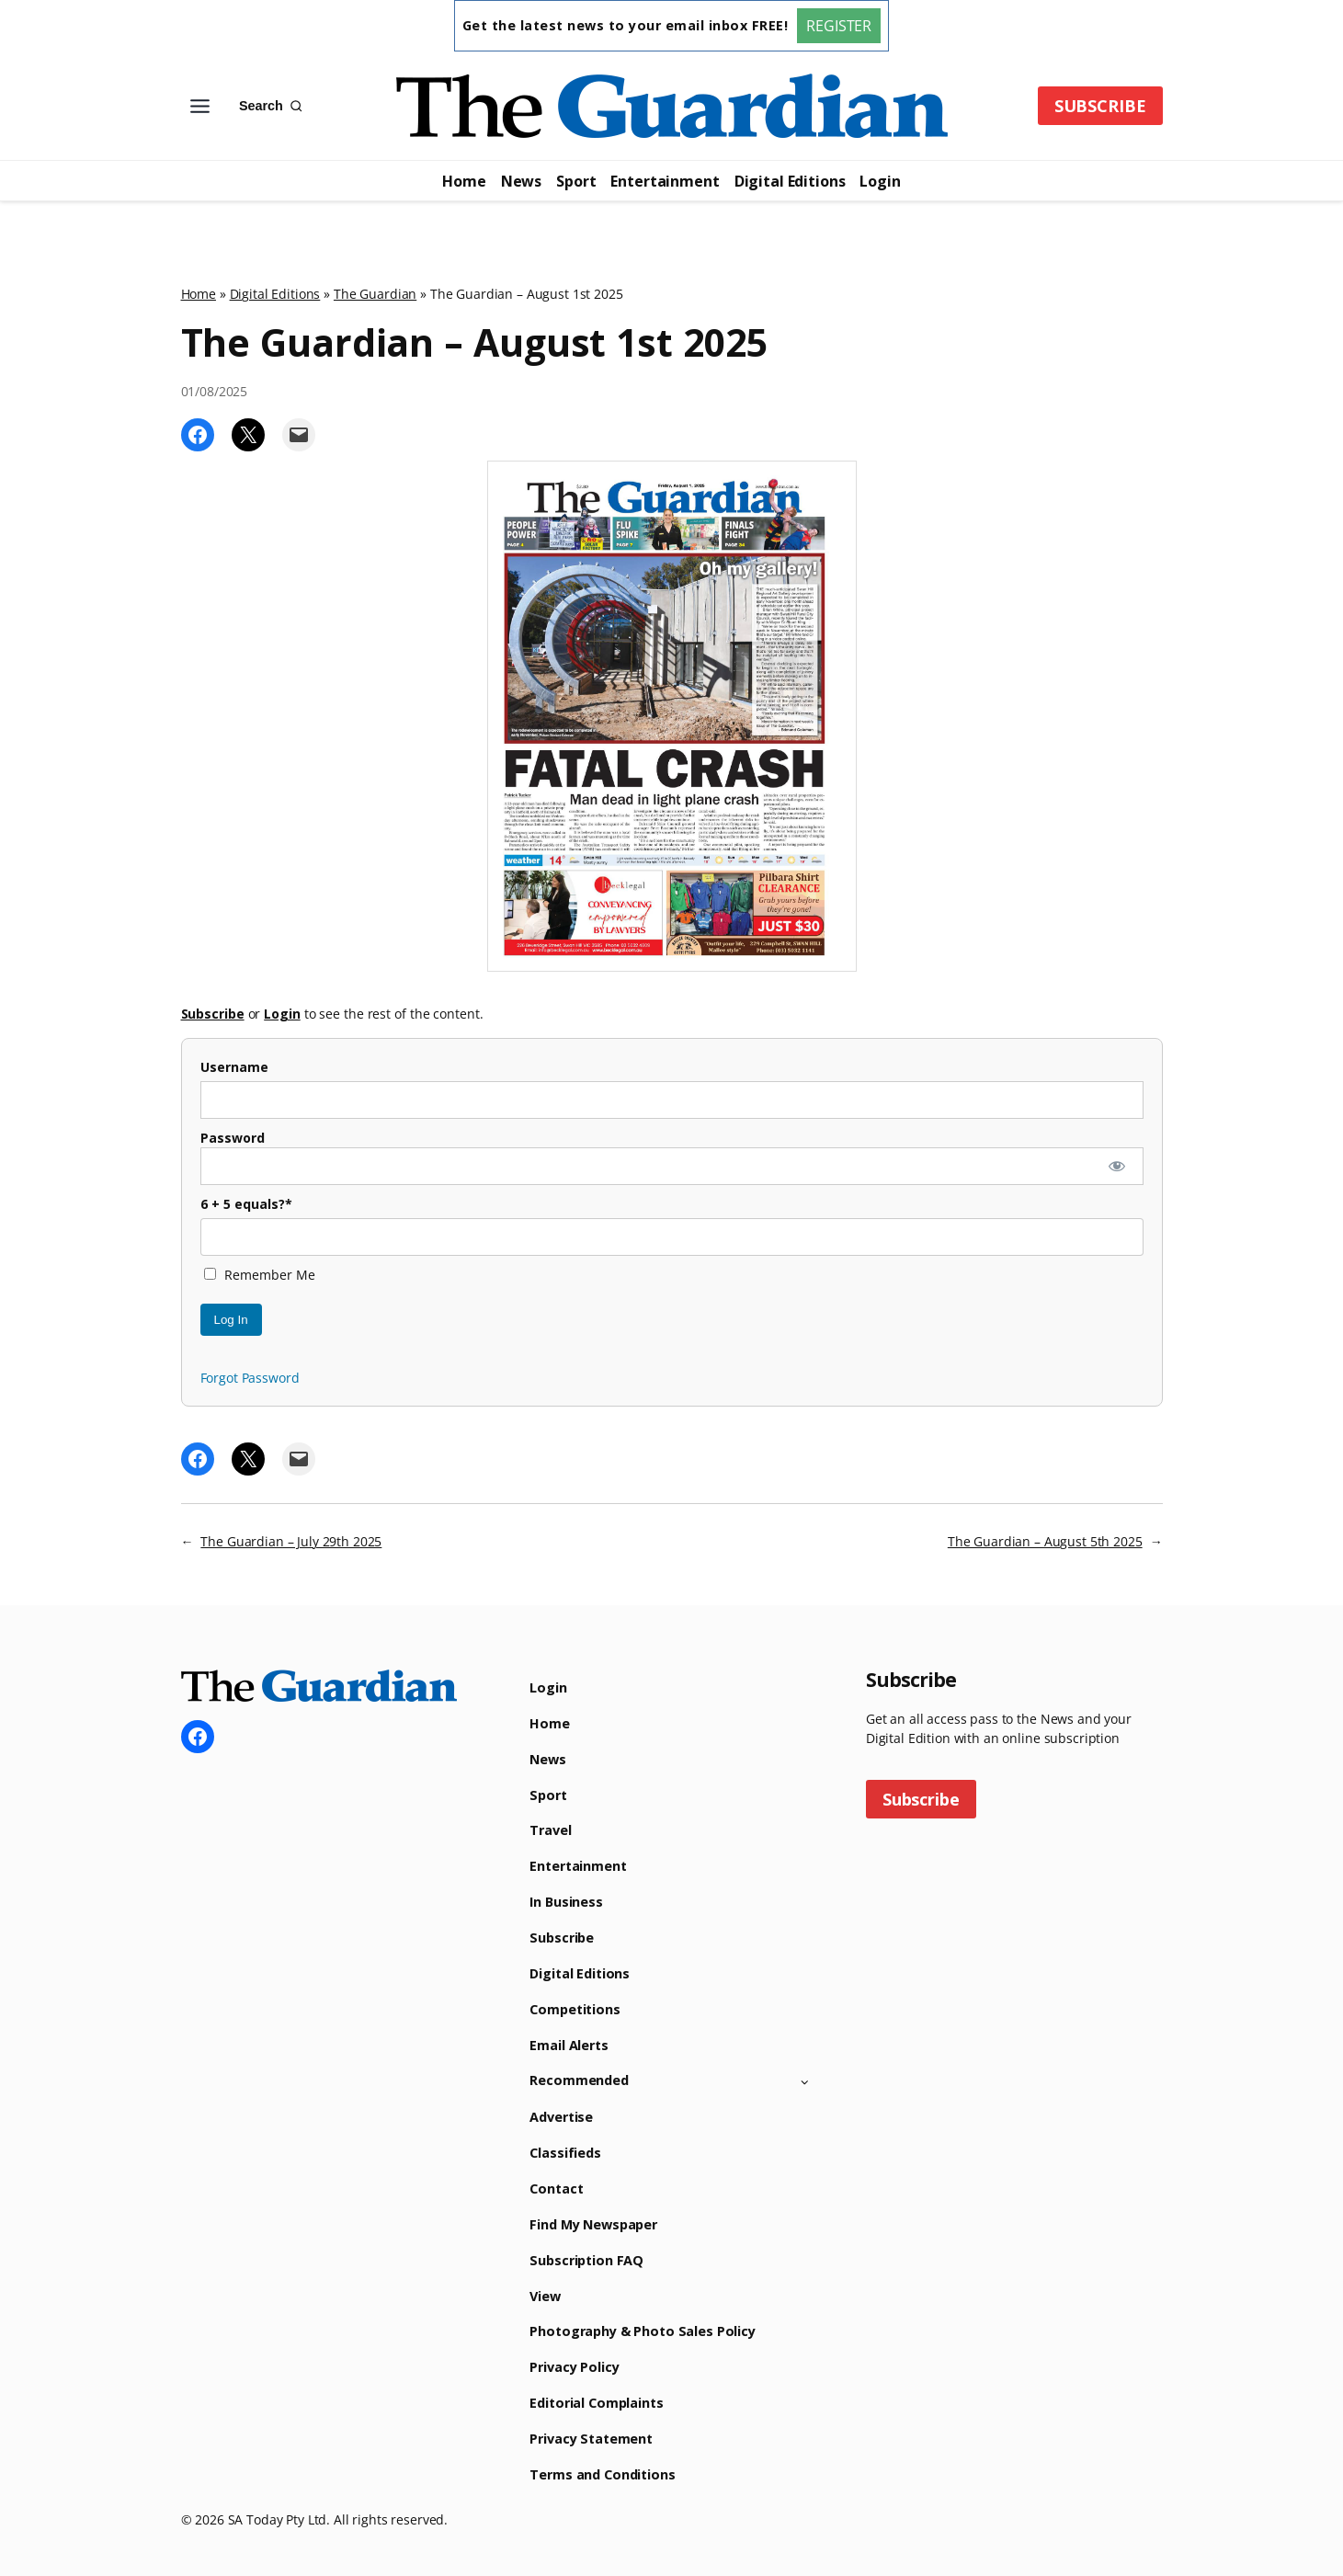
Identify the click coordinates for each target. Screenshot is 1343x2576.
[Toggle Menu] (200, 106)
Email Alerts (568, 2045)
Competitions (574, 2009)
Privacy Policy (574, 2367)
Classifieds (564, 2152)
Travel (550, 1830)
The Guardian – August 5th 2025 (1045, 1541)
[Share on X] (248, 434)
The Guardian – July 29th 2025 (290, 1541)
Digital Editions (790, 181)
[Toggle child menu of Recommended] (805, 2081)
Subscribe (561, 1937)
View (544, 2296)
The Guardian (375, 293)
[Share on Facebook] (197, 434)
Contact (556, 2188)
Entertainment (664, 181)
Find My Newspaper (593, 2224)
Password (232, 1137)
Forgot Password (250, 1377)
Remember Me (259, 1274)
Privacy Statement (591, 2438)
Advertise (561, 2117)
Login (879, 181)
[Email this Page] (298, 434)
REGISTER (838, 26)
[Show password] (1116, 1166)
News (521, 181)
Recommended (578, 2080)
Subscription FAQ (586, 2260)
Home (463, 181)
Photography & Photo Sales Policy (642, 2331)
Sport (576, 181)
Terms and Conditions (602, 2474)
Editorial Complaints (596, 2402)
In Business (565, 1901)
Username (234, 1067)
